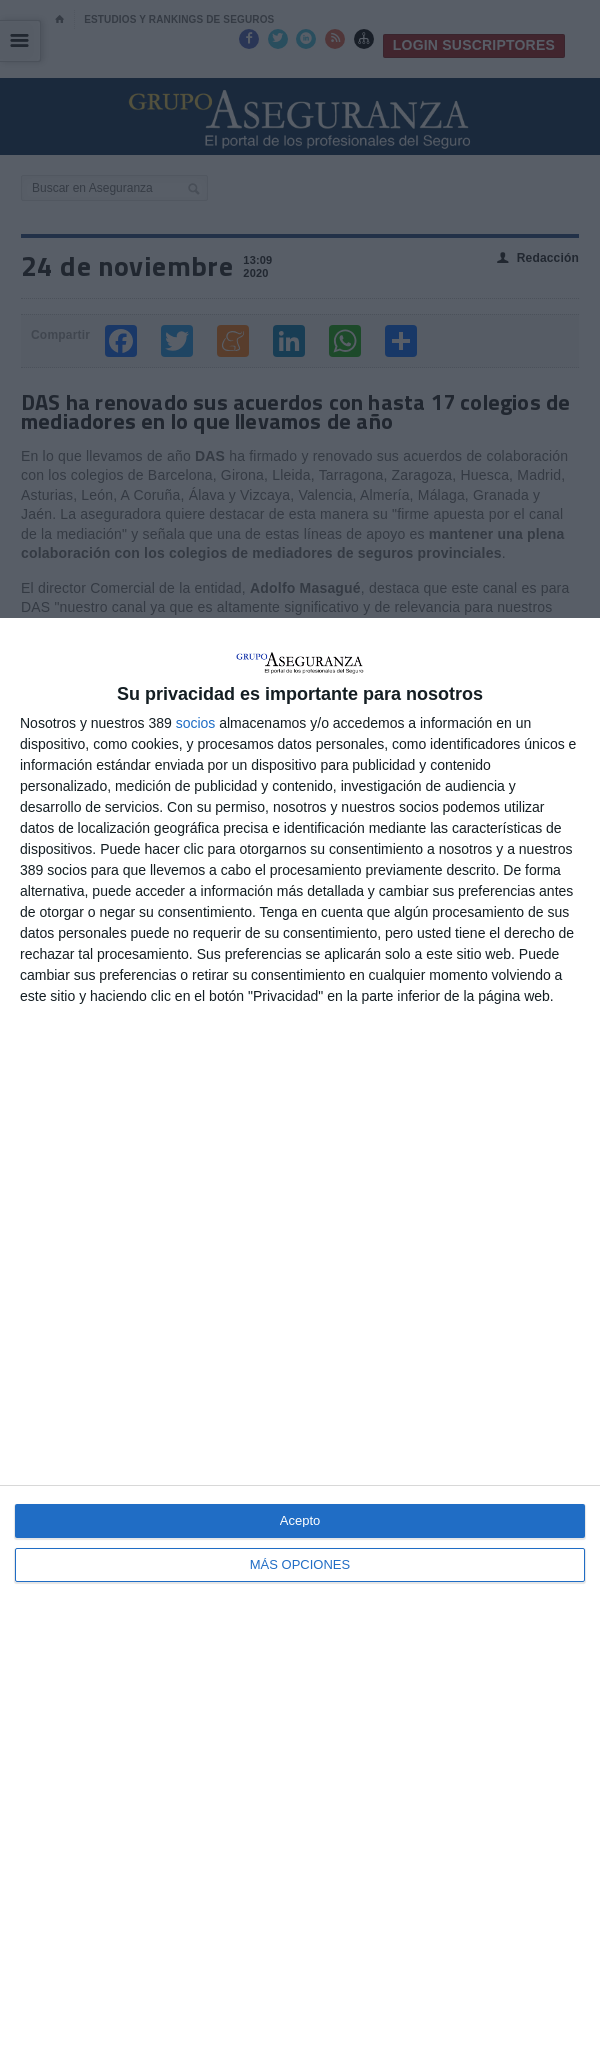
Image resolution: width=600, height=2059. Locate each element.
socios (196, 723)
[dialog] (300, 1338)
